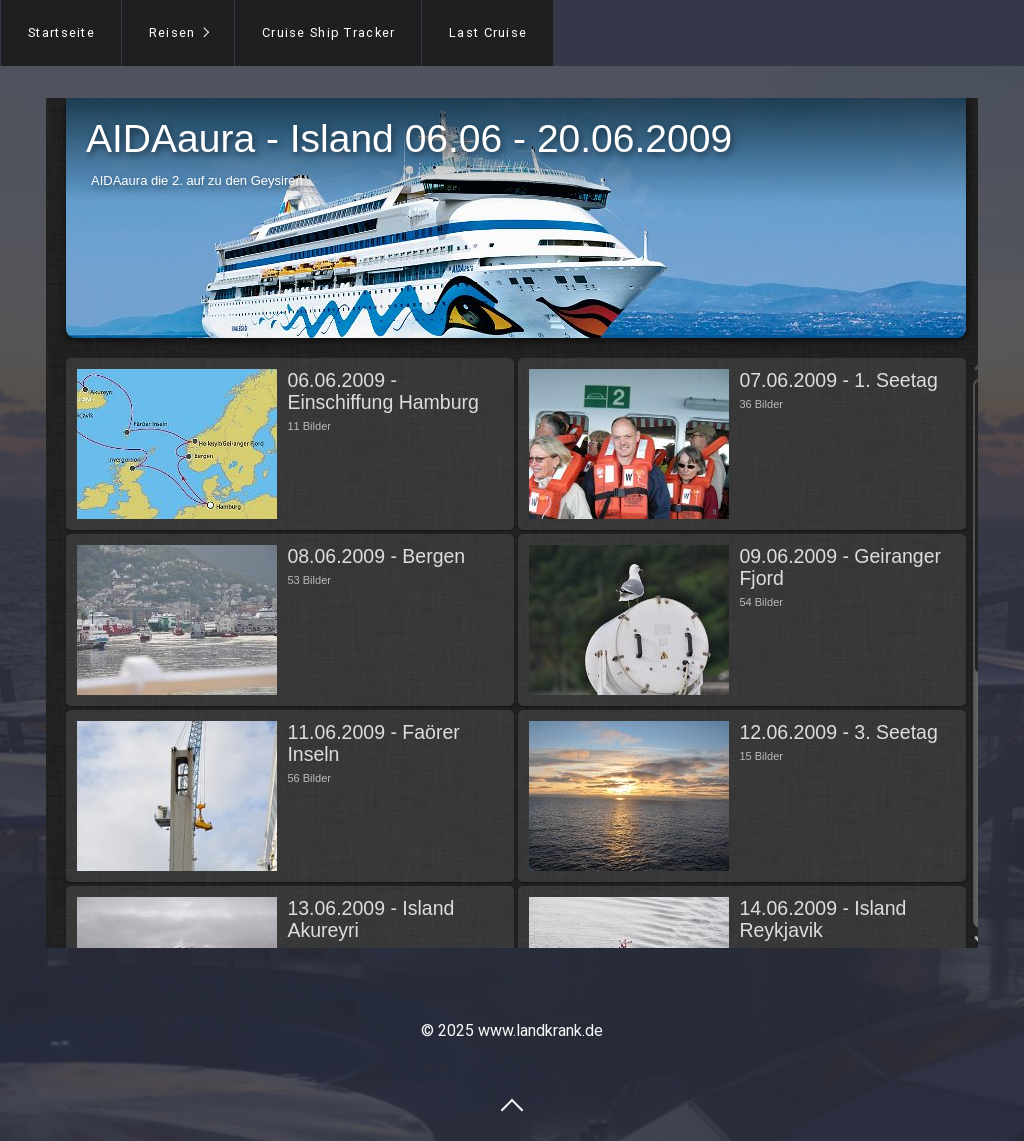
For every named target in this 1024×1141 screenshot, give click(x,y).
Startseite (61, 32)
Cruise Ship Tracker (328, 32)
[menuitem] (61, 33)
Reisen (172, 32)
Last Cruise (488, 32)
